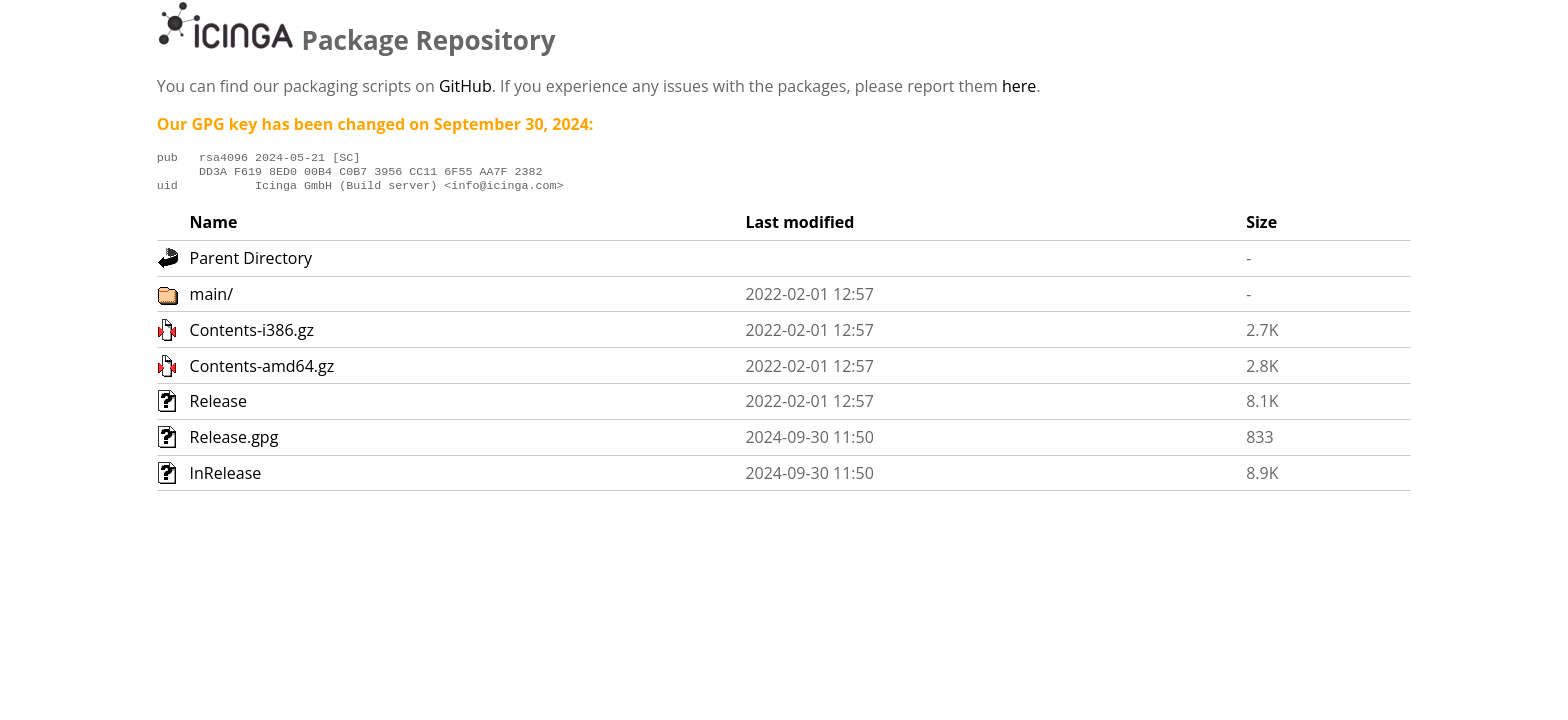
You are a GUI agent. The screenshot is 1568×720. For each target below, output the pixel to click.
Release (218, 407)
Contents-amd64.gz (262, 372)
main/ (211, 300)
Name (214, 228)
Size (1261, 228)
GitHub (465, 86)
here (1019, 86)
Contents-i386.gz (252, 336)
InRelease (226, 479)
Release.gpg (234, 443)
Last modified (799, 228)
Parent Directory (251, 264)
